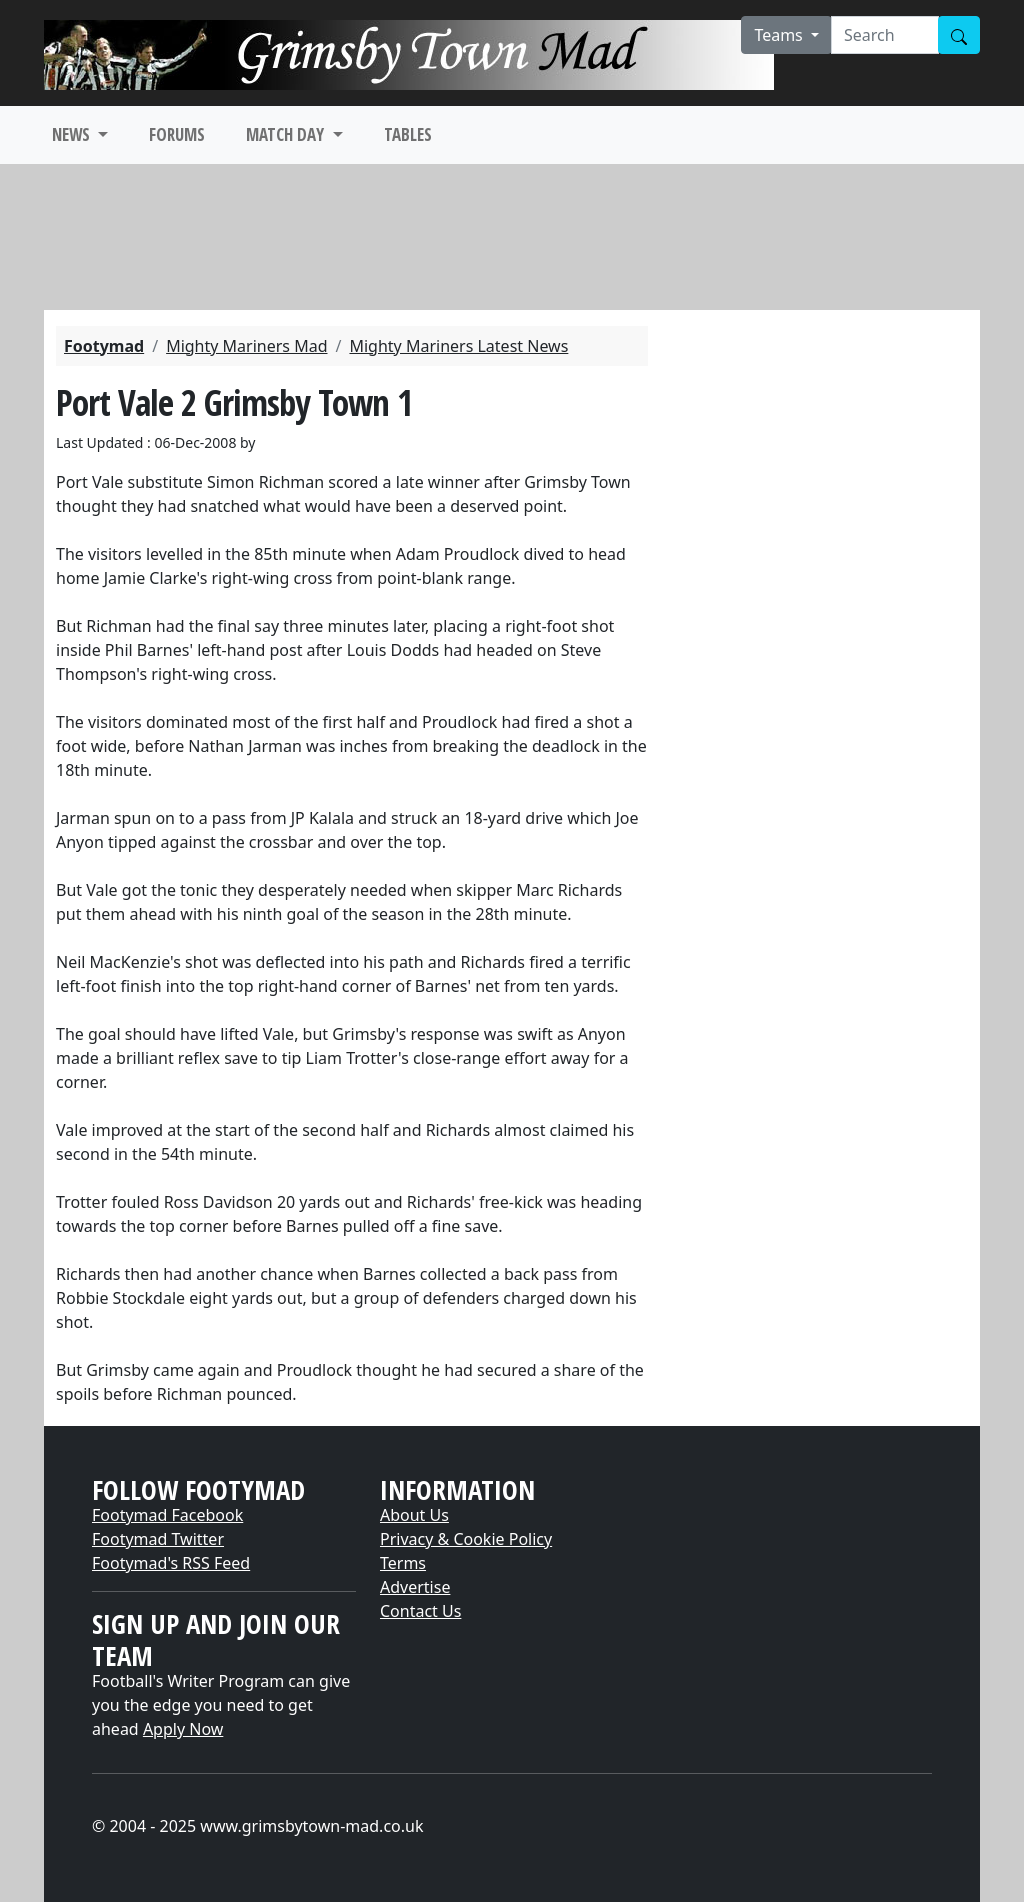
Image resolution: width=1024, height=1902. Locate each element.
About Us (414, 1515)
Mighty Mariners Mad (246, 346)
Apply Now (183, 1729)
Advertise (415, 1587)
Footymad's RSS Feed (171, 1563)
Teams (780, 35)
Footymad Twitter (158, 1539)
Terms (403, 1563)
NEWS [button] (73, 134)
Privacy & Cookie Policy (466, 1539)
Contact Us (420, 1611)
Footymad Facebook (167, 1515)
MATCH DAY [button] (287, 134)
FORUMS (177, 134)
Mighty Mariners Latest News (458, 346)
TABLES (408, 134)
